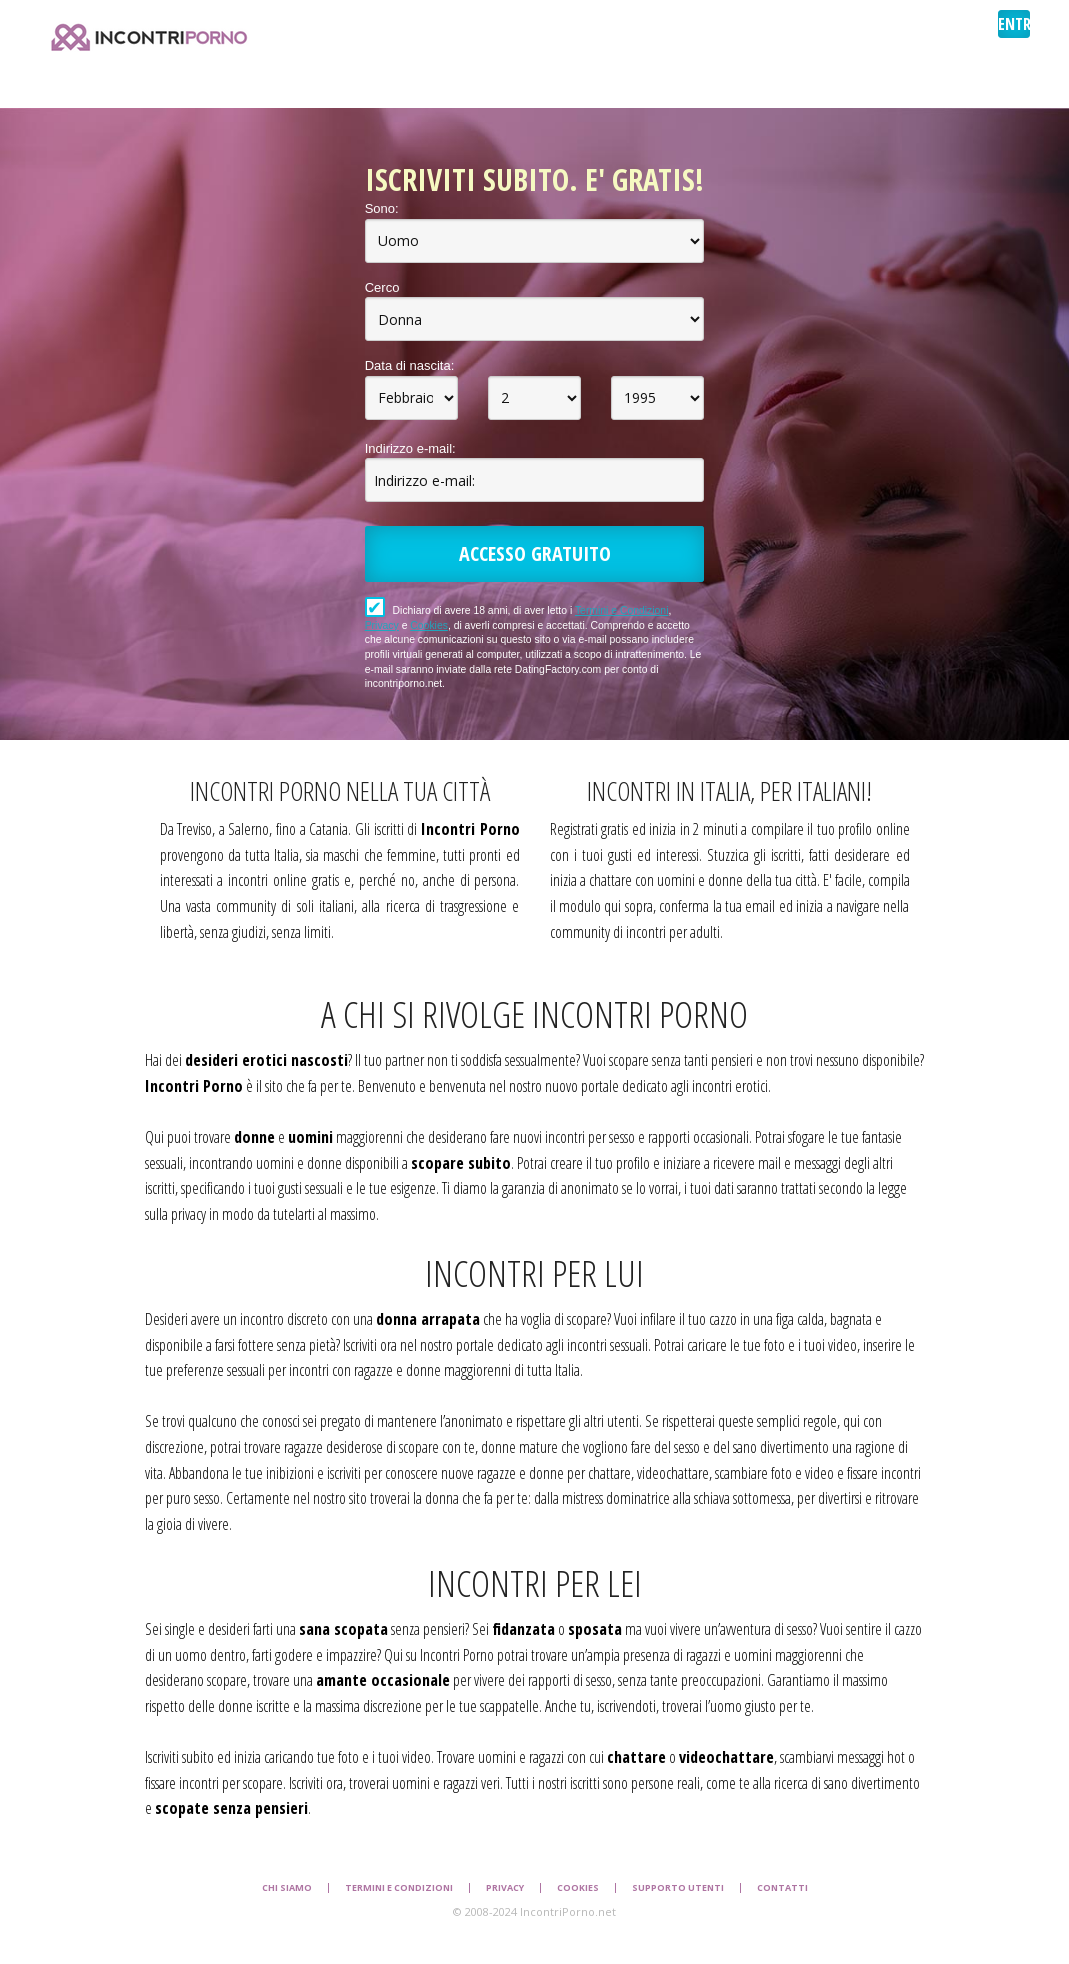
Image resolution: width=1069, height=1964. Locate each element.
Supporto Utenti (678, 1888)
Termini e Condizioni (622, 610)
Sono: (382, 208)
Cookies (429, 625)
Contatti (782, 1888)
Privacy (382, 625)
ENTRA (1014, 24)
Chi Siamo (287, 1888)
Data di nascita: (410, 365)
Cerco (382, 287)
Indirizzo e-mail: (410, 448)
